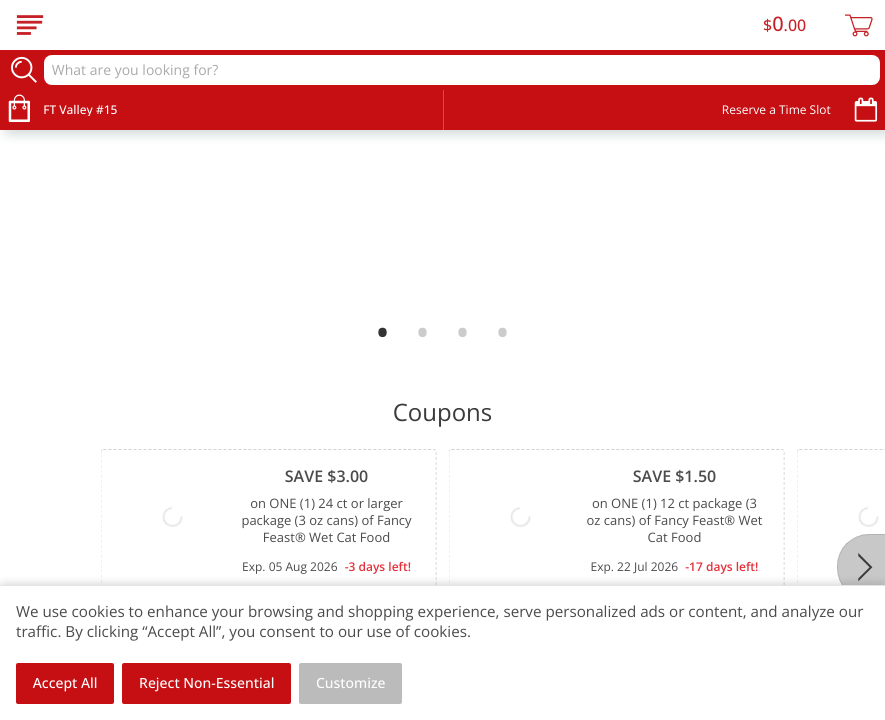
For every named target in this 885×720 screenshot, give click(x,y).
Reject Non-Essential (206, 683)
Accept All (65, 683)
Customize (351, 683)
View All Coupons (782, 502)
